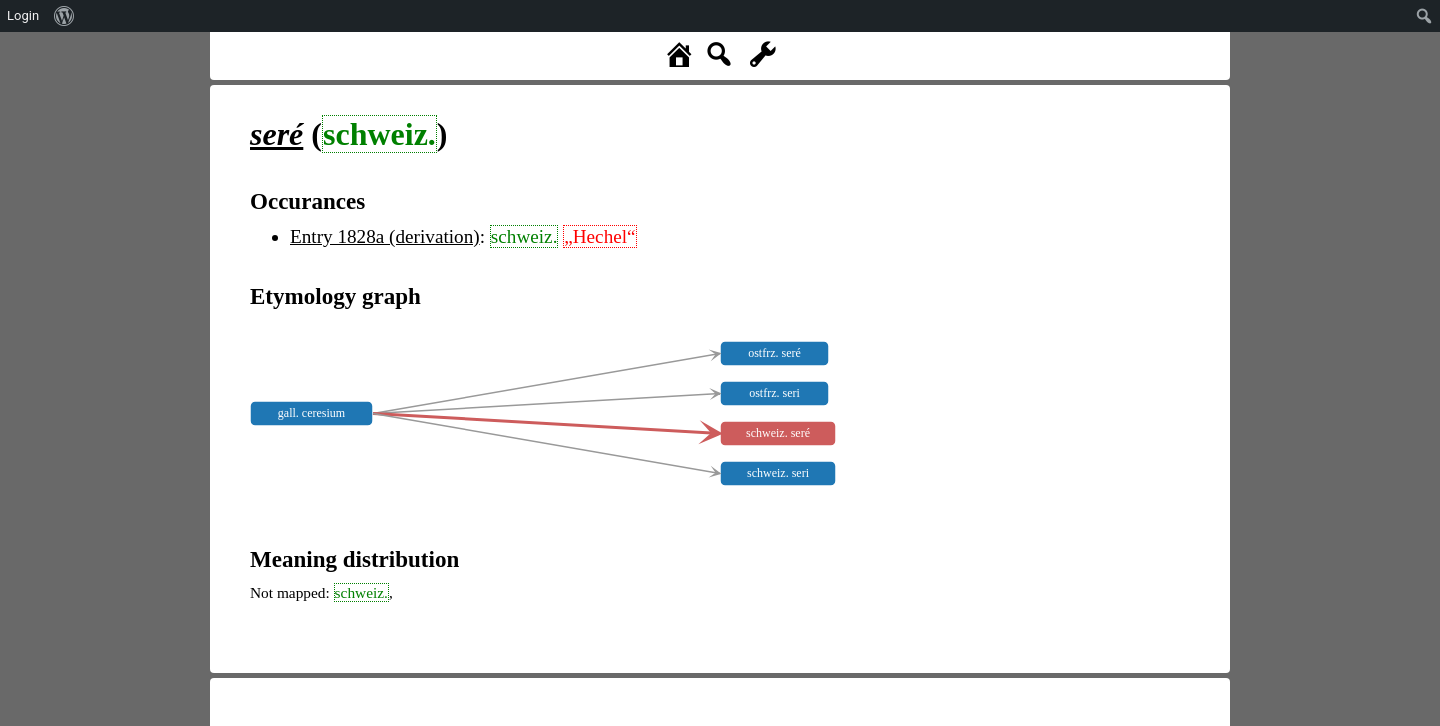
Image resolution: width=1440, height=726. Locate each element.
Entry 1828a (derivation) (385, 236)
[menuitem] (64, 16)
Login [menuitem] (23, 15)
